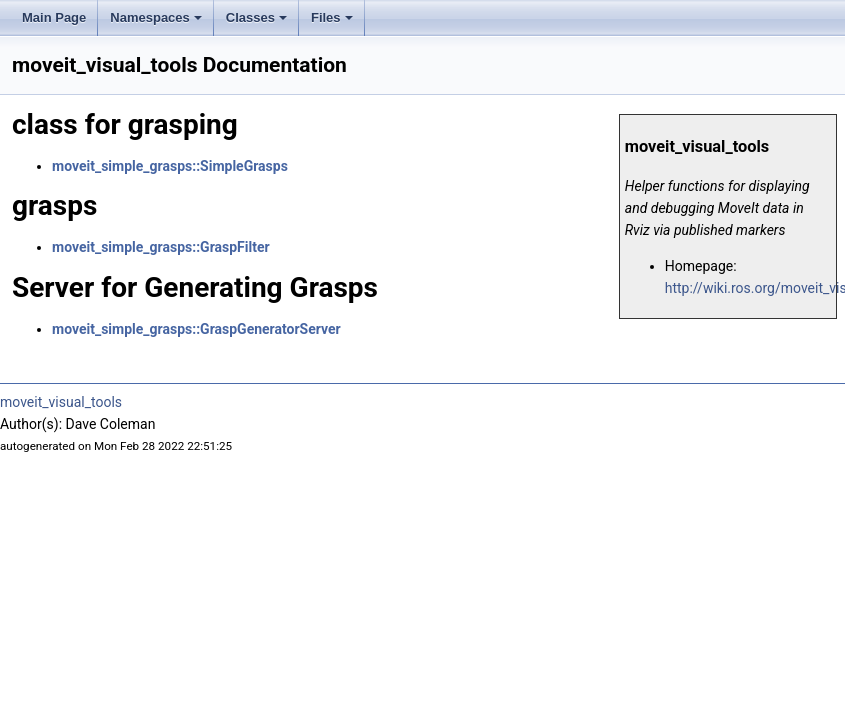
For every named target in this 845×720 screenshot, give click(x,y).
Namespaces (157, 23)
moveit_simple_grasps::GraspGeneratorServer (196, 329)
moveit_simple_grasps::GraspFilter (161, 247)
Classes (258, 23)
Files (333, 23)
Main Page (54, 17)
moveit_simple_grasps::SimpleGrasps (170, 166)
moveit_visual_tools (61, 402)
